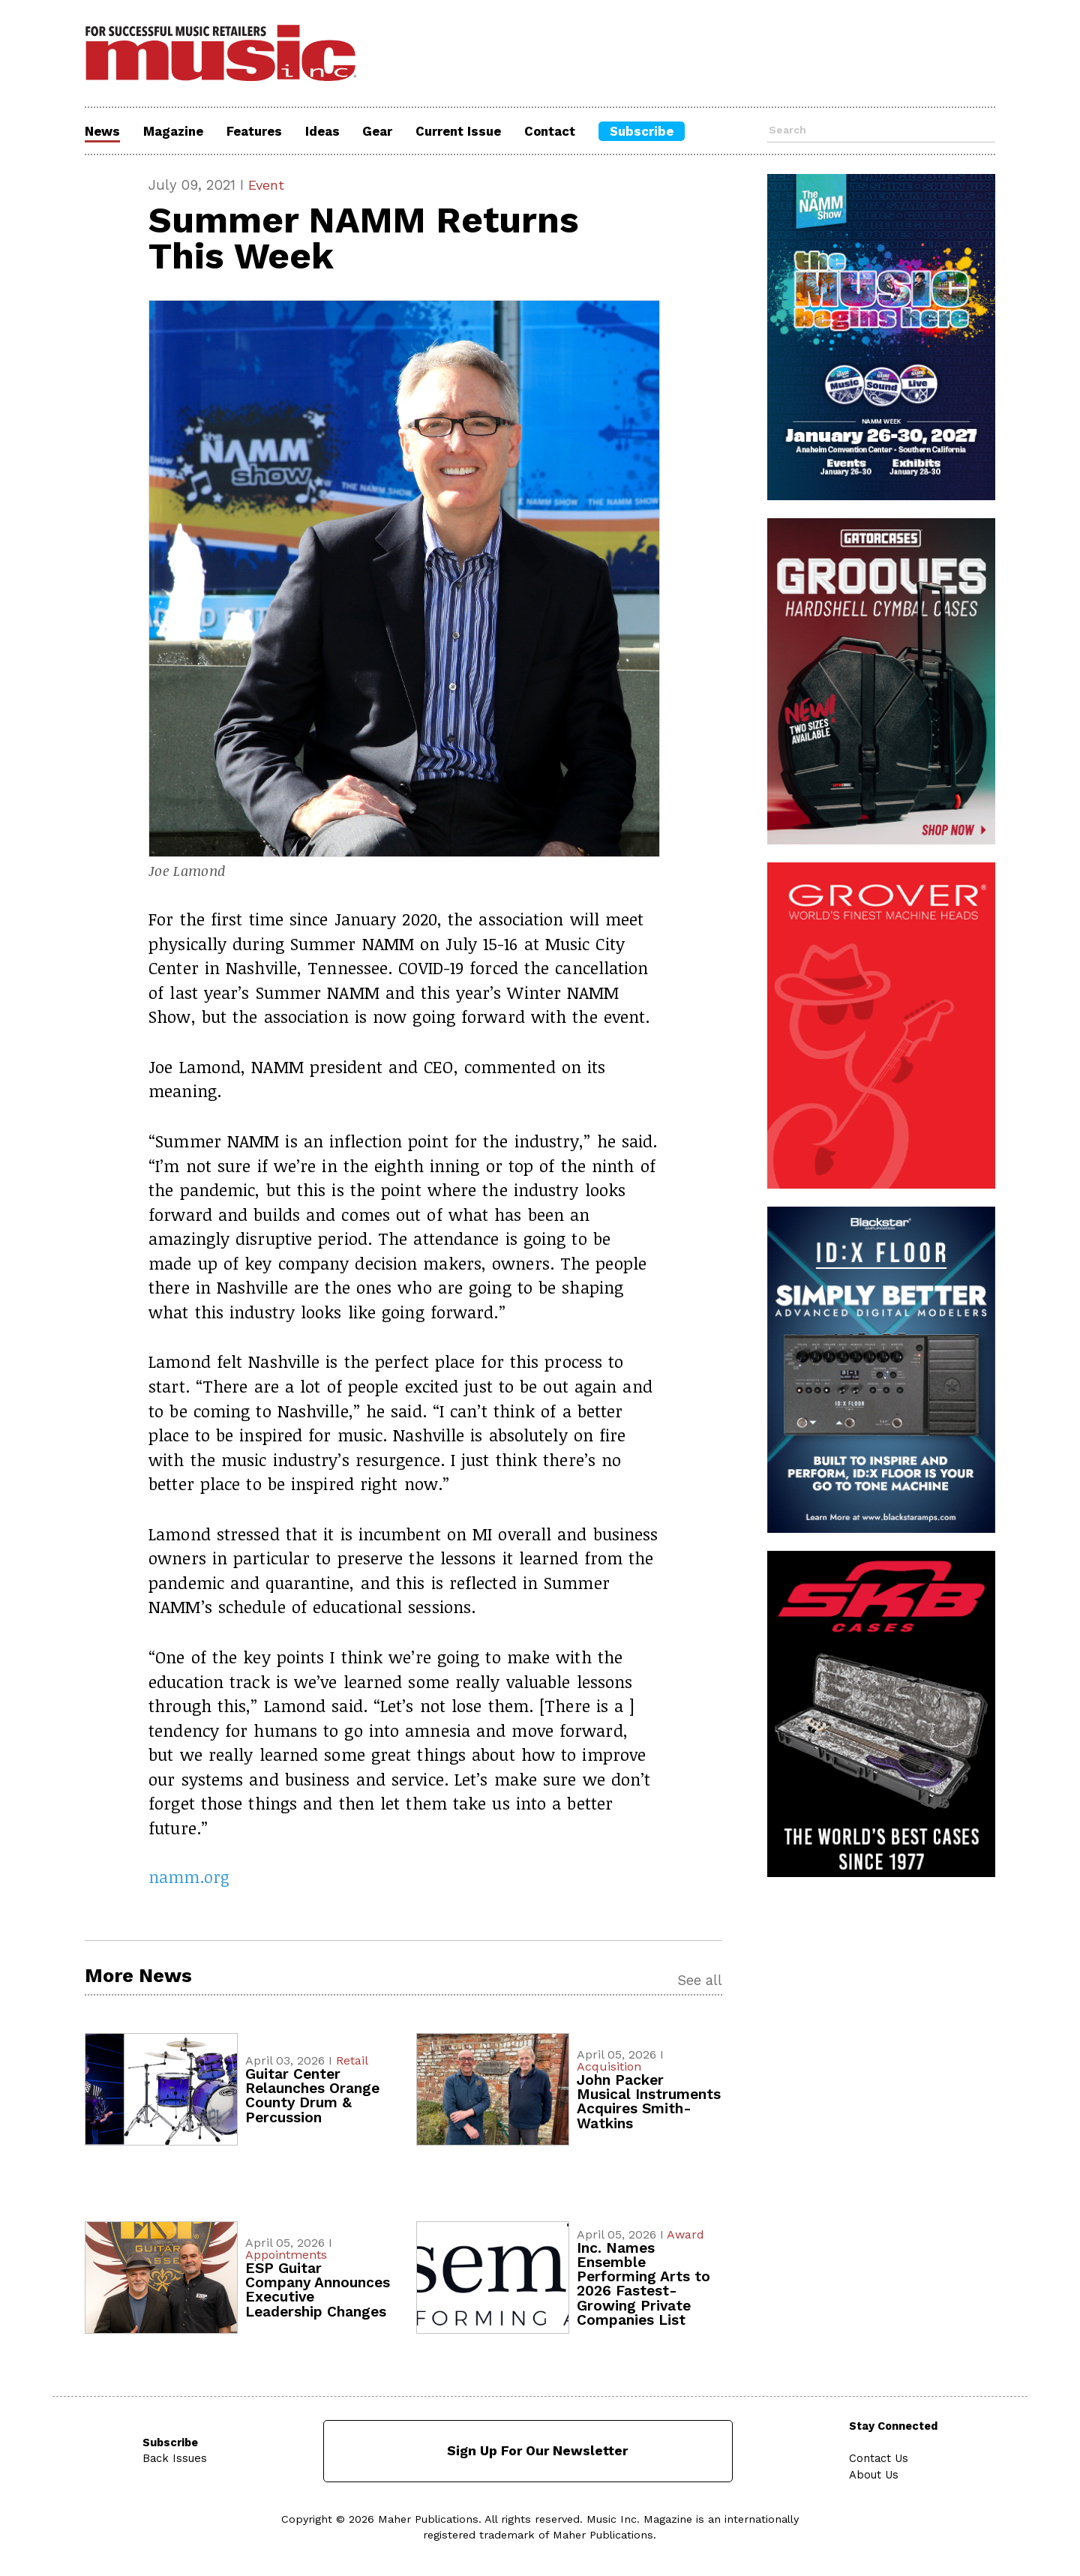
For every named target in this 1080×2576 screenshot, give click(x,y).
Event (267, 185)
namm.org (189, 1877)
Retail (352, 2061)
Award (685, 2235)
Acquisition (609, 2067)
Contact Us (878, 2459)
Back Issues (175, 2459)
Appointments (286, 2255)
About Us (873, 2475)
